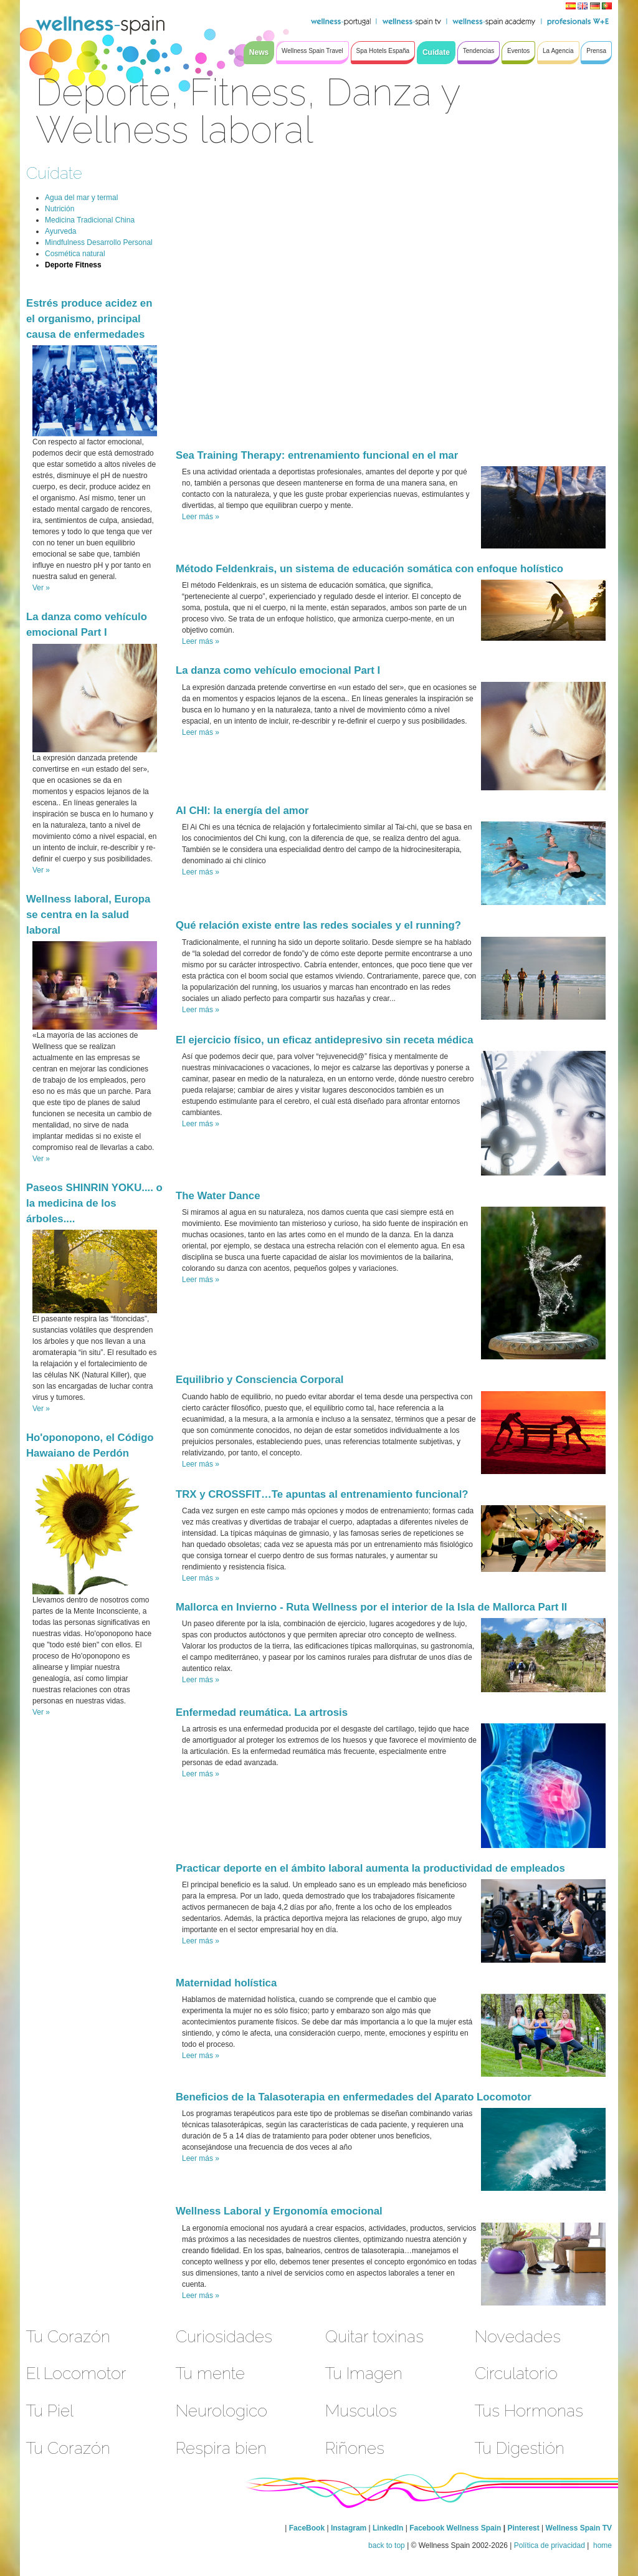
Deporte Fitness (73, 265)
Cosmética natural (75, 253)
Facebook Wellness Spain (455, 2528)
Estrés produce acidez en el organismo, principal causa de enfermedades (89, 318)
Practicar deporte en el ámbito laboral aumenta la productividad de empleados (370, 1868)
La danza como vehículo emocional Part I (278, 670)
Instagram (348, 2528)
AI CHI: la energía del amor (242, 810)
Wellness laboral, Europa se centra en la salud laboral (88, 914)
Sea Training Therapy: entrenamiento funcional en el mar (317, 455)
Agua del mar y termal (81, 197)
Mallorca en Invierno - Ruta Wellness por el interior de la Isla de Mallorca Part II (371, 1607)
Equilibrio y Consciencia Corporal (259, 1380)
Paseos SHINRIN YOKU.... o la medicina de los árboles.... (94, 1203)
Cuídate (54, 173)
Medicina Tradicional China (90, 220)
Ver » (41, 587)
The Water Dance (218, 1196)
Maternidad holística (226, 1983)
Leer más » (200, 516)
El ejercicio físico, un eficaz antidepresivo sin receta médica (325, 1040)
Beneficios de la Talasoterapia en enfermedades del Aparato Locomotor (353, 2097)
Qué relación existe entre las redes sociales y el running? (318, 925)
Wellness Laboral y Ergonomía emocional (279, 2211)
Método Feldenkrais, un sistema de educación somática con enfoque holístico (369, 569)
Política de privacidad (549, 2545)
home (601, 2545)
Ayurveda (60, 231)
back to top (386, 2545)
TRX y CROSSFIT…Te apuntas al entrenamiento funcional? (322, 1494)
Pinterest (524, 2528)
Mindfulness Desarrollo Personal (99, 242)
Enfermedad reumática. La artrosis (262, 1712)
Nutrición (59, 208)
